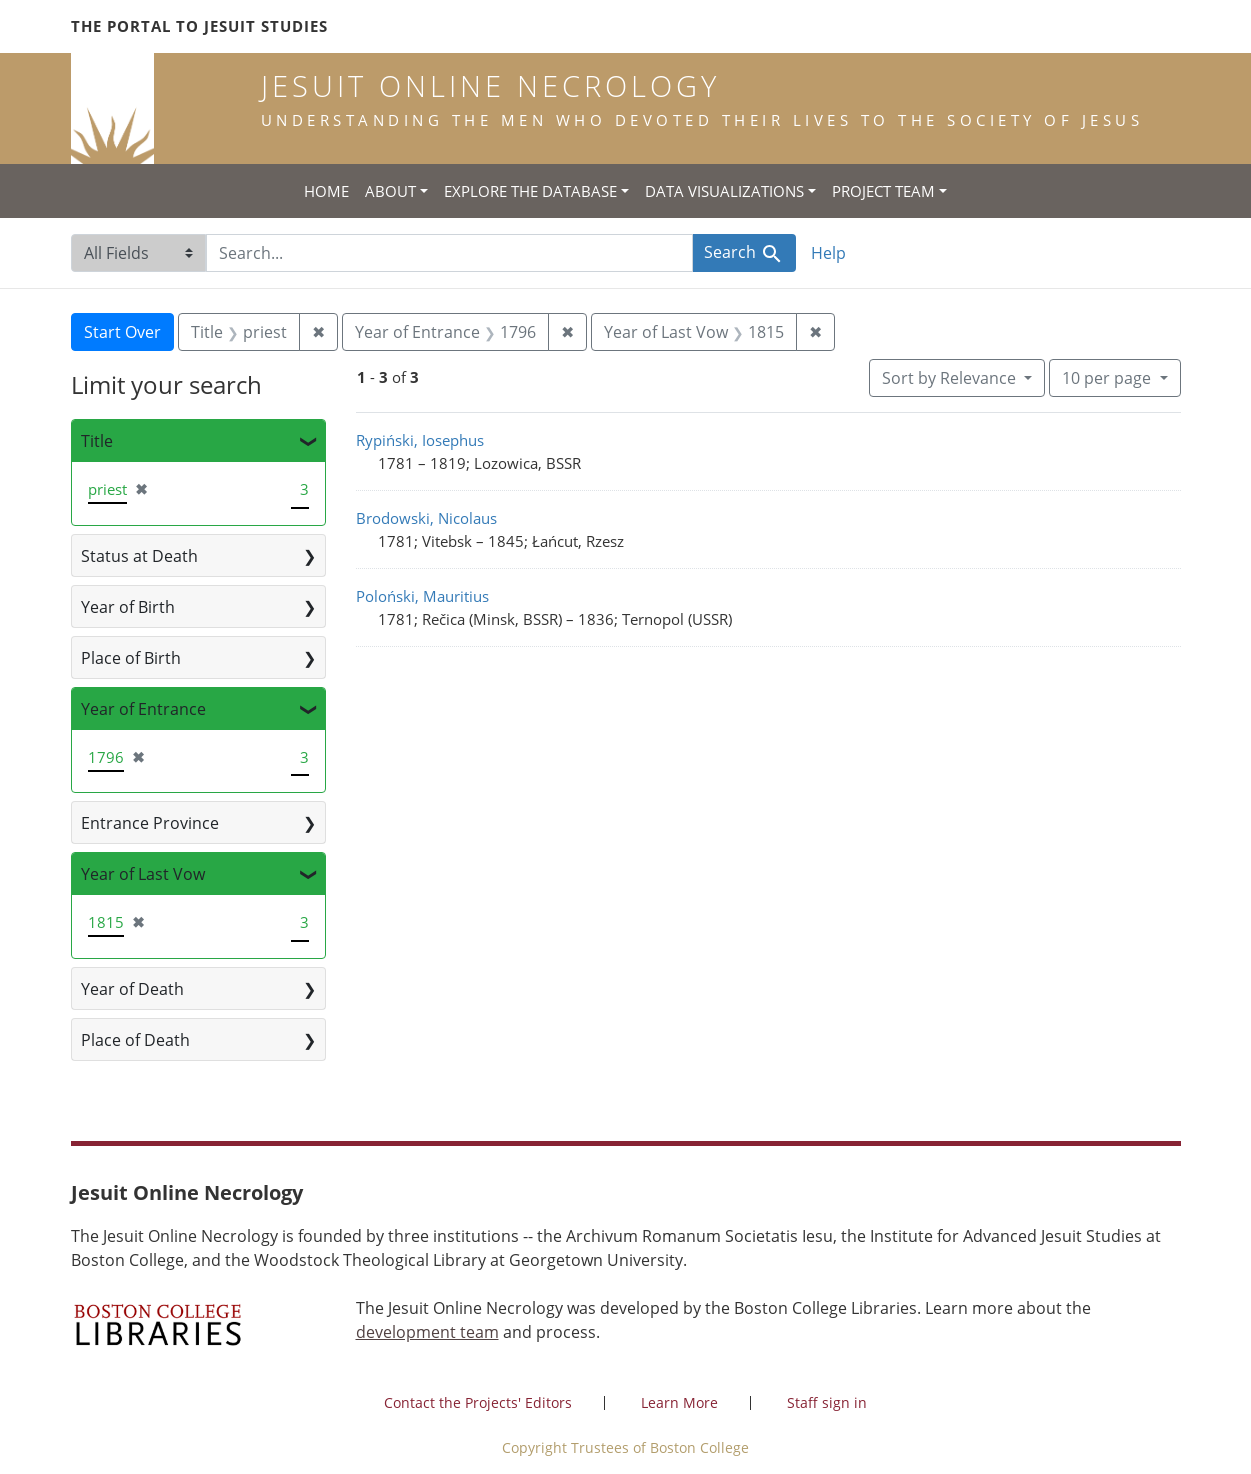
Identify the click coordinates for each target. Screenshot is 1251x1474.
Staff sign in (827, 1402)
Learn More (679, 1402)
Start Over (122, 332)
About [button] (390, 191)
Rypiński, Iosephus (420, 440)
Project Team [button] (883, 191)
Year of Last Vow (143, 874)
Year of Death (132, 989)
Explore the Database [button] (530, 191)
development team (427, 1332)
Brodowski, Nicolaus (426, 518)
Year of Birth (128, 607)
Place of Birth (131, 658)
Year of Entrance (143, 709)
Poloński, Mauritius (422, 596)
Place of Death (135, 1040)
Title (97, 441)
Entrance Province (150, 823)
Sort (951, 378)
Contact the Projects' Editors (478, 1402)
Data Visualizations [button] (724, 191)
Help (828, 253)
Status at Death (139, 556)
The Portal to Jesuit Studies (199, 26)
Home (326, 191)
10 (1108, 377)
